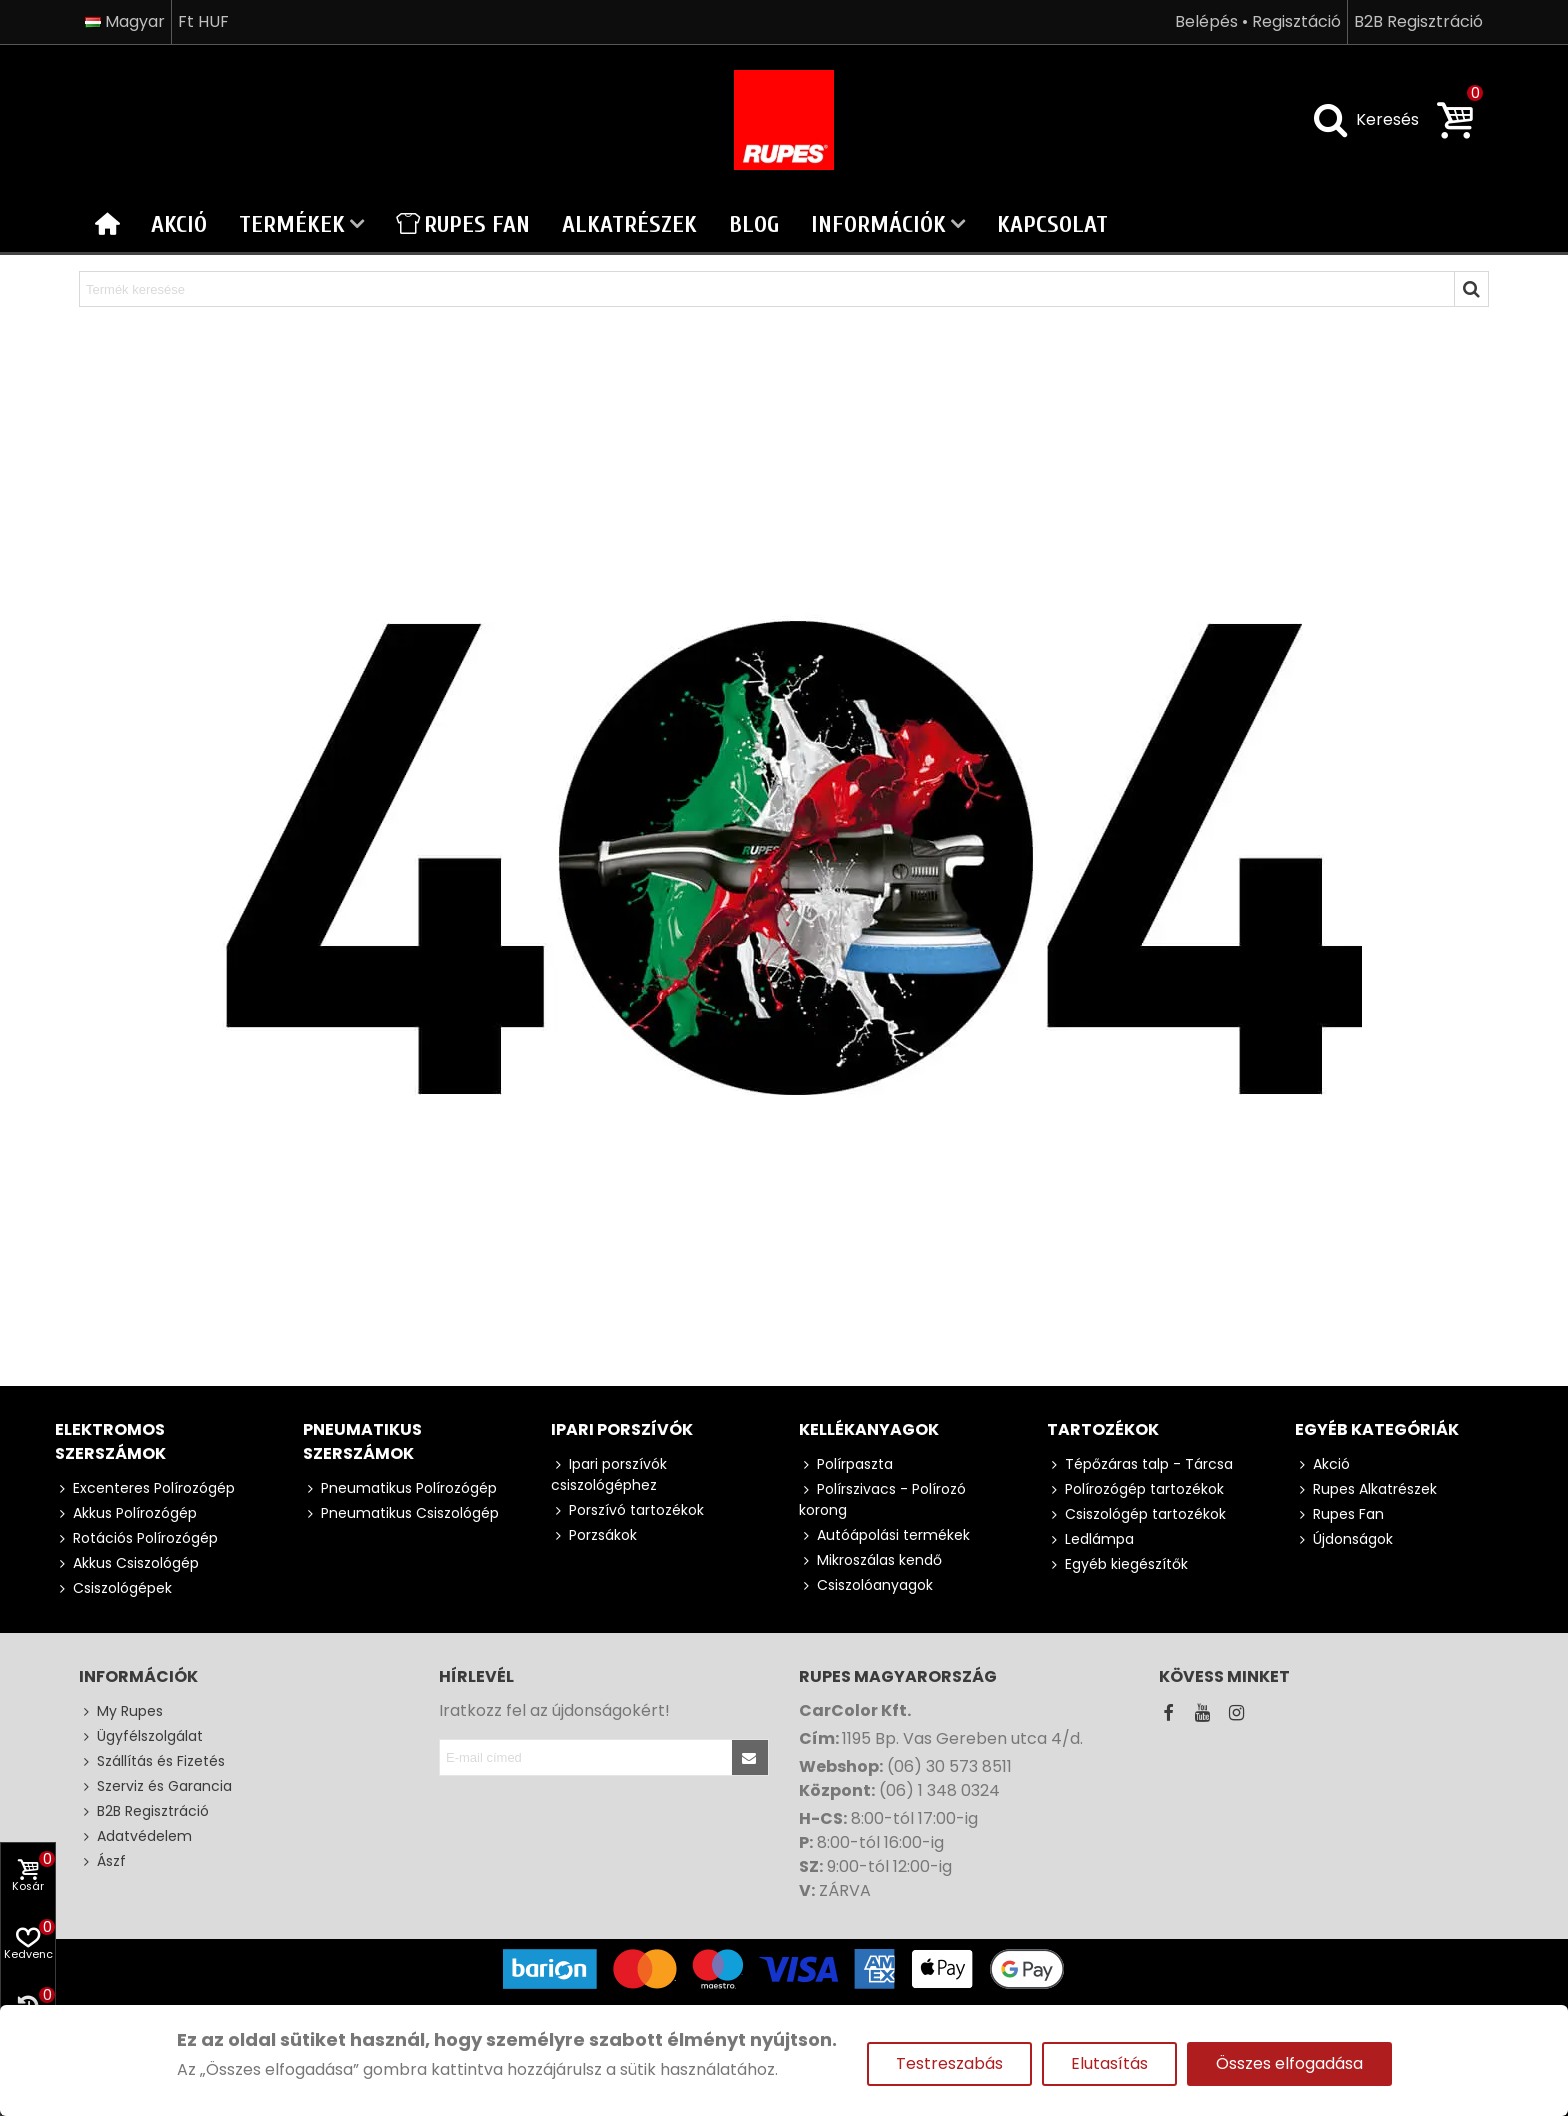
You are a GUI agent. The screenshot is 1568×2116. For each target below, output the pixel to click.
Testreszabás (949, 2063)
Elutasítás (1109, 2063)
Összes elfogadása (1289, 2063)
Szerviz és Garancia (155, 1786)
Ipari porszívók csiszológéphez (609, 1474)
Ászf (102, 1861)
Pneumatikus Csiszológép (401, 1513)
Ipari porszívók (622, 1429)
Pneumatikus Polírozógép (400, 1488)
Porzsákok (594, 1535)
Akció (179, 224)
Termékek (292, 224)
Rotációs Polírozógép (136, 1538)
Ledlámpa (1090, 1539)
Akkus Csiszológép (127, 1563)
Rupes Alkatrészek (1366, 1489)
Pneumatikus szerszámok (362, 1441)
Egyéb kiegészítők (1117, 1564)
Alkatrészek (629, 224)
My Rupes (121, 1711)
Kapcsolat (1052, 224)
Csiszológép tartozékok (1136, 1514)
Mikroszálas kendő (870, 1560)
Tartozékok (1103, 1429)
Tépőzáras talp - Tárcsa (1140, 1464)
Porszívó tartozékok (627, 1510)
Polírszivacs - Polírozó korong (882, 1499)
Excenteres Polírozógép (145, 1488)
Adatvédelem (135, 1836)
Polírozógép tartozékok (1135, 1489)
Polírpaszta (846, 1464)
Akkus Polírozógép (126, 1513)
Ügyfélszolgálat (141, 1736)
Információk (878, 224)
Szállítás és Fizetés (152, 1761)
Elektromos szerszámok (110, 1441)
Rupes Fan (463, 224)
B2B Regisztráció (144, 1811)
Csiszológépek (113, 1588)
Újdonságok (1344, 1539)
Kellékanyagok (869, 1429)
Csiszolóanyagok (866, 1585)
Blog (754, 224)
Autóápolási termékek (884, 1535)
